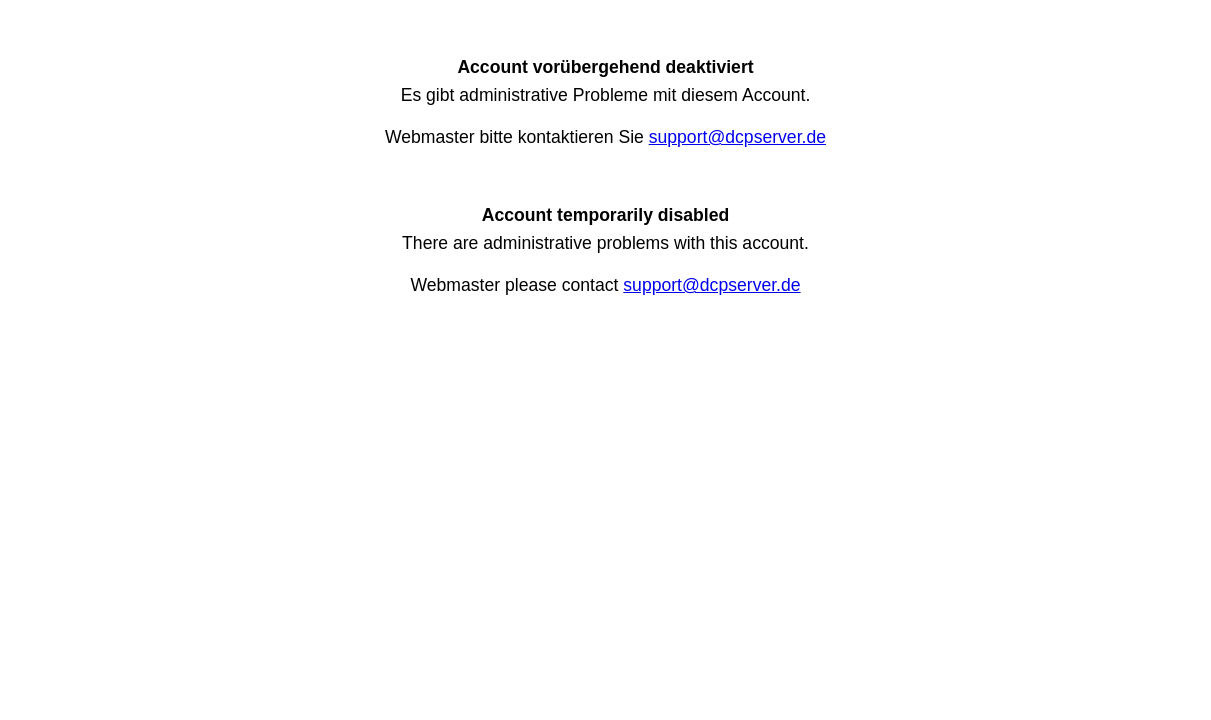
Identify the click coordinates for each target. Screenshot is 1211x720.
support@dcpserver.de (737, 137)
